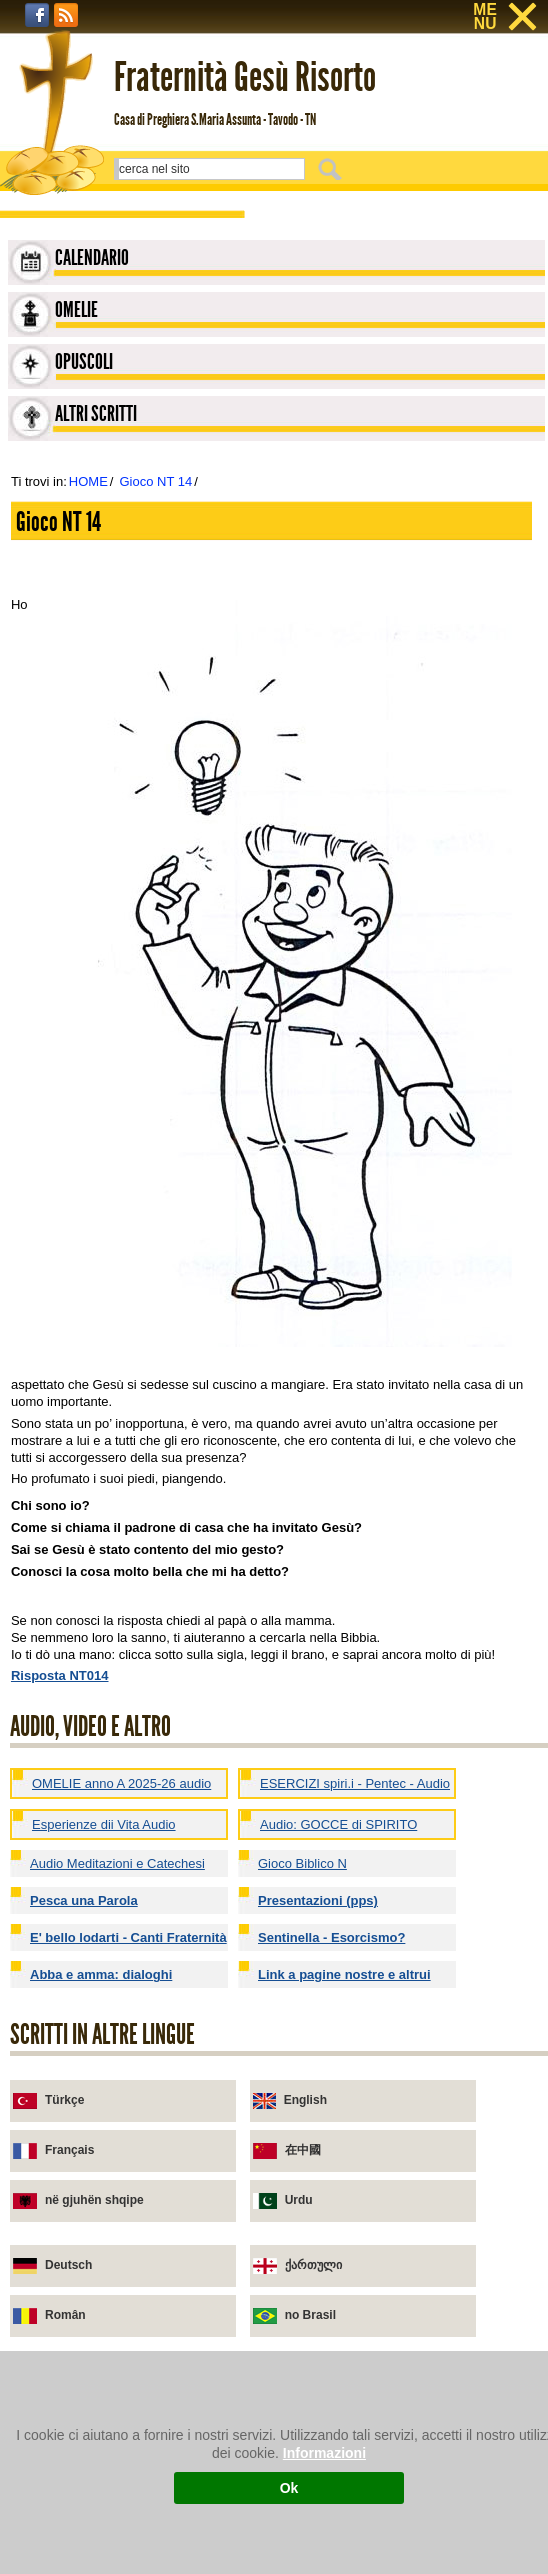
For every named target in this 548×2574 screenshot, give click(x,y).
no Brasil (310, 2315)
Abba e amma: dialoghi (101, 1974)
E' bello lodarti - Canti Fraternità (128, 1937)
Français (69, 2150)
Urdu (299, 2200)
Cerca (333, 169)
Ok (289, 2488)
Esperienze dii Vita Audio (104, 1824)
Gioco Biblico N (302, 1863)
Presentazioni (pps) (318, 1900)
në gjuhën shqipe (94, 2200)
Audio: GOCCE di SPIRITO (338, 1824)
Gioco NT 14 (155, 481)
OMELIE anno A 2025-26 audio (121, 1783)
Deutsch (68, 2265)
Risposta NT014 (60, 1675)
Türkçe (64, 2100)
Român (65, 2315)
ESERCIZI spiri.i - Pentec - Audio (355, 1783)
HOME (88, 481)
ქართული (313, 2265)
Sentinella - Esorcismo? (331, 1937)
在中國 (303, 2150)
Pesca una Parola (84, 1900)
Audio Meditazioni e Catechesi (117, 1863)
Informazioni (324, 2453)
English (305, 2100)
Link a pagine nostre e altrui (344, 1974)
